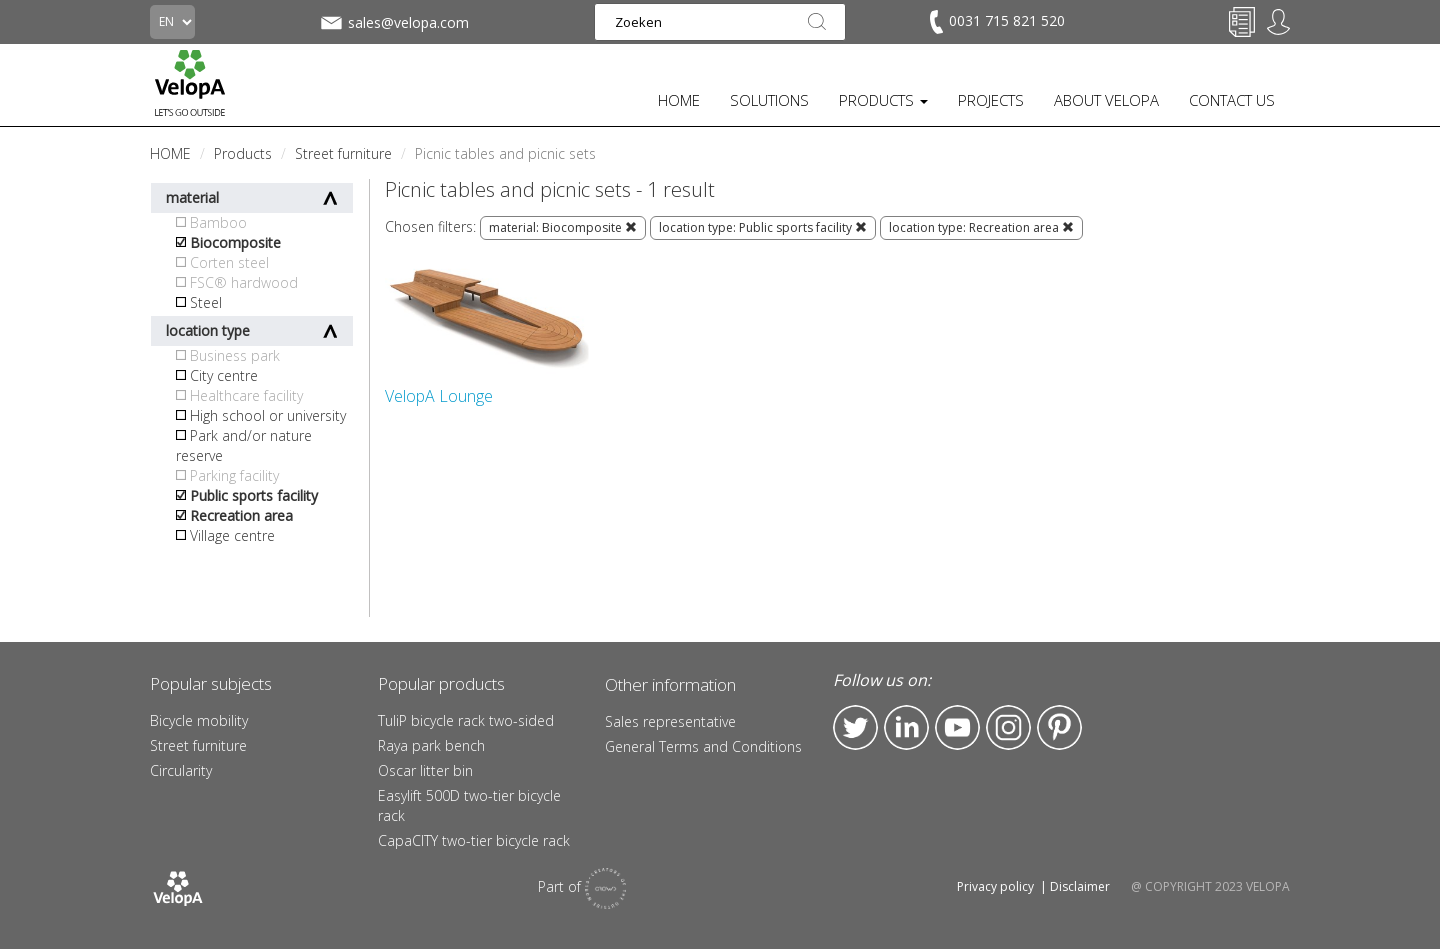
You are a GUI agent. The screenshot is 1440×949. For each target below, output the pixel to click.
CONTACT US (1232, 100)
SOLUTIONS (769, 100)
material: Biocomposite (563, 227)
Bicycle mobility (199, 720)
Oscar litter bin (425, 770)
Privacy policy (995, 886)
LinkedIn (906, 727)
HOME (679, 100)
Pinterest (1059, 727)
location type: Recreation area (981, 227)
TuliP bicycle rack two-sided (466, 720)
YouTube (957, 727)
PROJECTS (991, 100)
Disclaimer (1080, 886)
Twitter (855, 727)
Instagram (1008, 727)
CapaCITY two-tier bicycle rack (474, 840)
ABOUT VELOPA (1106, 100)
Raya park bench (431, 745)
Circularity (181, 770)
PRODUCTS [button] (883, 100)
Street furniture (198, 745)
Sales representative (670, 721)
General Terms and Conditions (703, 746)
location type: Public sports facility (763, 227)
